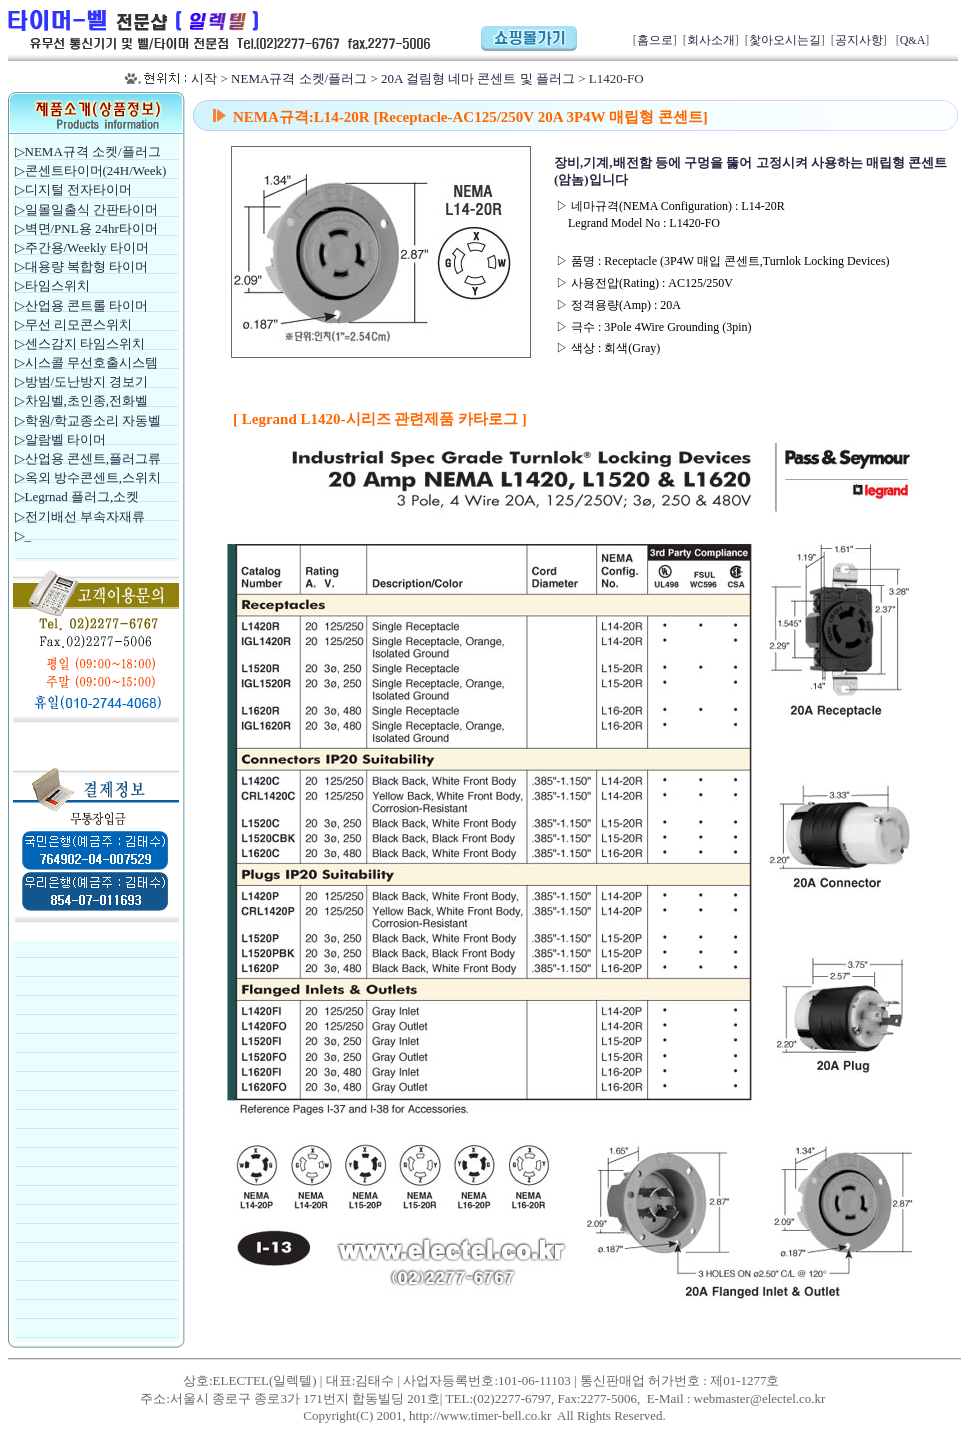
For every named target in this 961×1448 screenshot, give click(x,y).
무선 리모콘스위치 (78, 324)
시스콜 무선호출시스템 (91, 362)
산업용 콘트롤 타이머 (87, 305)
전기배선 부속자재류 (85, 516)
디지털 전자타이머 (78, 189)
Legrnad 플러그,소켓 (82, 496)
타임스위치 (57, 285)
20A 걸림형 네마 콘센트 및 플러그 (478, 78)
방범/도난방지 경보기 (87, 381)
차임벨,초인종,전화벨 (87, 400)
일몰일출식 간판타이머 (91, 209)
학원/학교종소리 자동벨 (95, 420)
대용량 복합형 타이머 (87, 266)
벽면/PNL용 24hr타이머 (91, 228)
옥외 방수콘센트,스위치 (93, 477)
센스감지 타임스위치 (85, 343)
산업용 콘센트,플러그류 (93, 458)
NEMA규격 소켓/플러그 (299, 78)
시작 (204, 78)
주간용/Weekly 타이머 (87, 247)
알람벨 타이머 (65, 439)
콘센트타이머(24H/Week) (96, 170)
